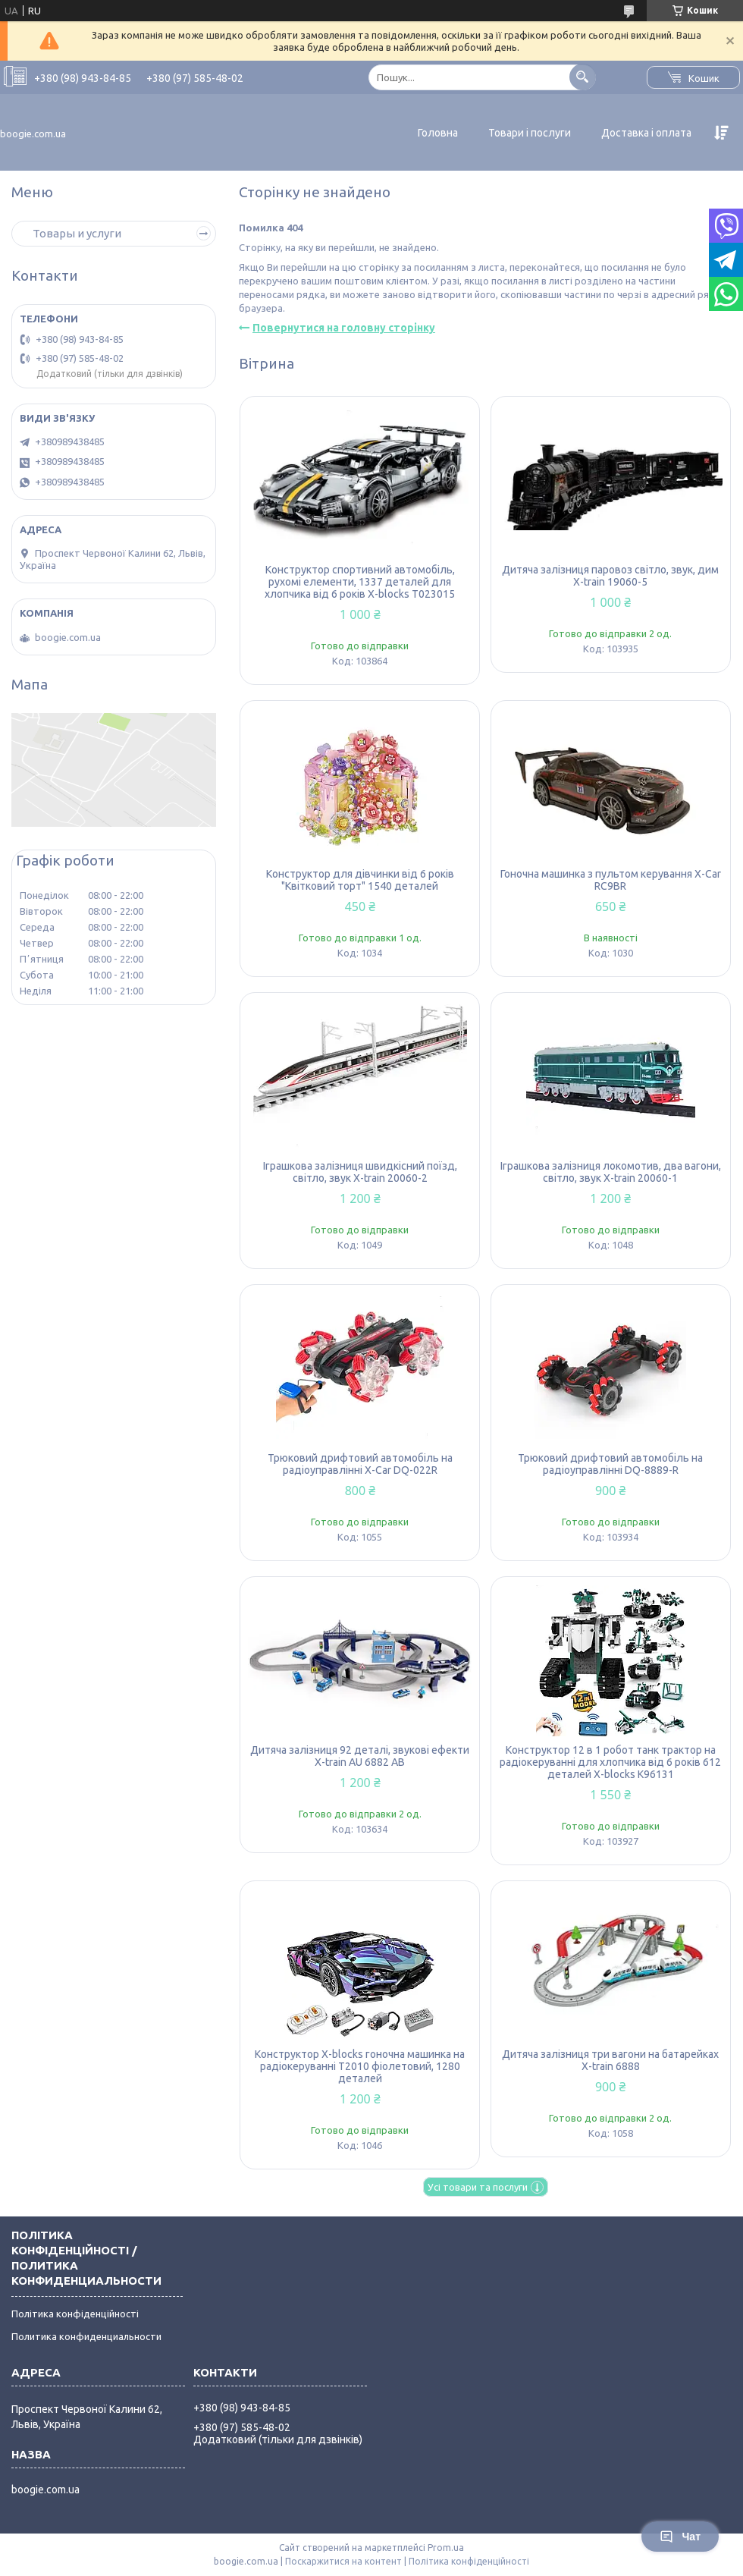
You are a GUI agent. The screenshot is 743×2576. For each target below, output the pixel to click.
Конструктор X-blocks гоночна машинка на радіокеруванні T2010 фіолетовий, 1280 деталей (360, 2066)
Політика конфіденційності (75, 2313)
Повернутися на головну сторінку (343, 328)
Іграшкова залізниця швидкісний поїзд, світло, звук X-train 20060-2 (360, 1172)
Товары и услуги (77, 233)
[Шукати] (582, 77)
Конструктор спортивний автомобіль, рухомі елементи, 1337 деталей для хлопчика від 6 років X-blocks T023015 (360, 582)
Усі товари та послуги (478, 2187)
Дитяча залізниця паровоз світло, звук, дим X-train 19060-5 (610, 576)
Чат (680, 2536)
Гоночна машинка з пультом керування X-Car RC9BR (610, 880)
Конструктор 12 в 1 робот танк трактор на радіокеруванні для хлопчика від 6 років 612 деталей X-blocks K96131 (610, 1762)
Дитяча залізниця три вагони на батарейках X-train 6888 (610, 2060)
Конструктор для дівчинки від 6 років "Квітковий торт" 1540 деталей (360, 880)
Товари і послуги (529, 133)
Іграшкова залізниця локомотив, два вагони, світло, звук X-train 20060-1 (610, 1172)
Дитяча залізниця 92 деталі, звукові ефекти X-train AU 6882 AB (359, 1756)
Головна (438, 133)
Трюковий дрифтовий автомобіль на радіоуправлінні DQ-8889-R (610, 1464)
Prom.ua (446, 2547)
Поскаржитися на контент (343, 2561)
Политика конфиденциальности (86, 2336)
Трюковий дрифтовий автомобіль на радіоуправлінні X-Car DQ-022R (360, 1464)
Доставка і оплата (646, 133)
